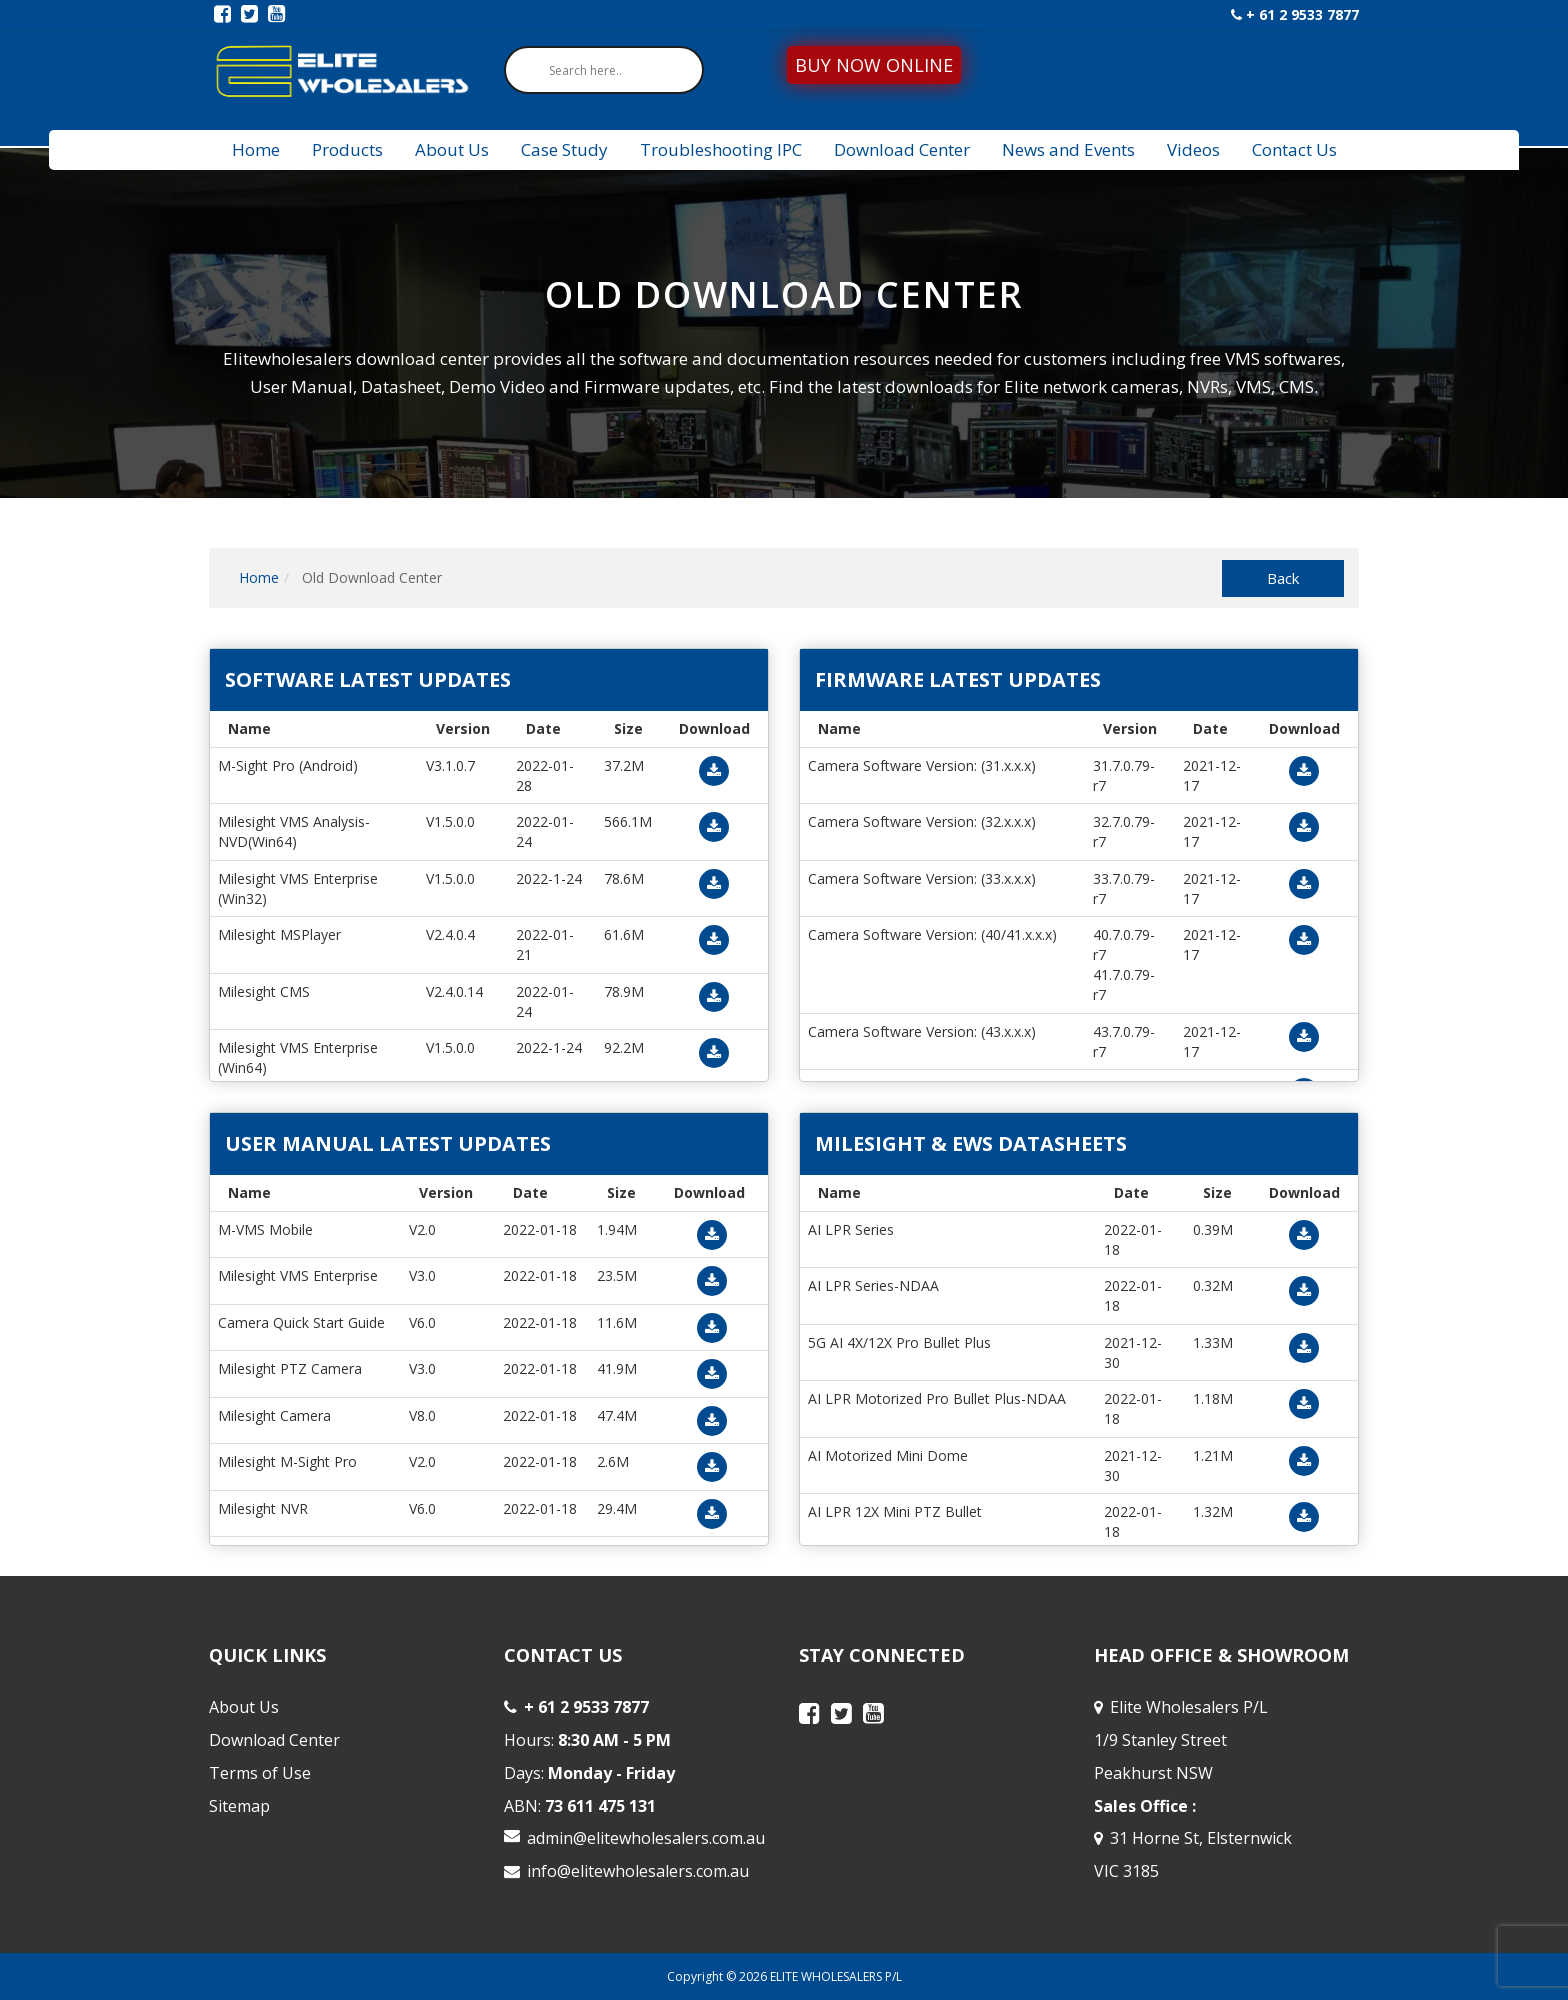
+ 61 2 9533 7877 (1295, 14)
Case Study (564, 149)
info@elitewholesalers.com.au (638, 1871)
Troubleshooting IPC (721, 149)
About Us (452, 149)
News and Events (1068, 149)
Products (347, 149)
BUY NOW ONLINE (874, 65)
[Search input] (609, 70)
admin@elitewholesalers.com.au (646, 1838)
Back (1283, 578)
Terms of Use (260, 1773)
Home (256, 149)
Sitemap (239, 1806)
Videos (1193, 149)
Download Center (902, 149)
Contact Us (1294, 149)
